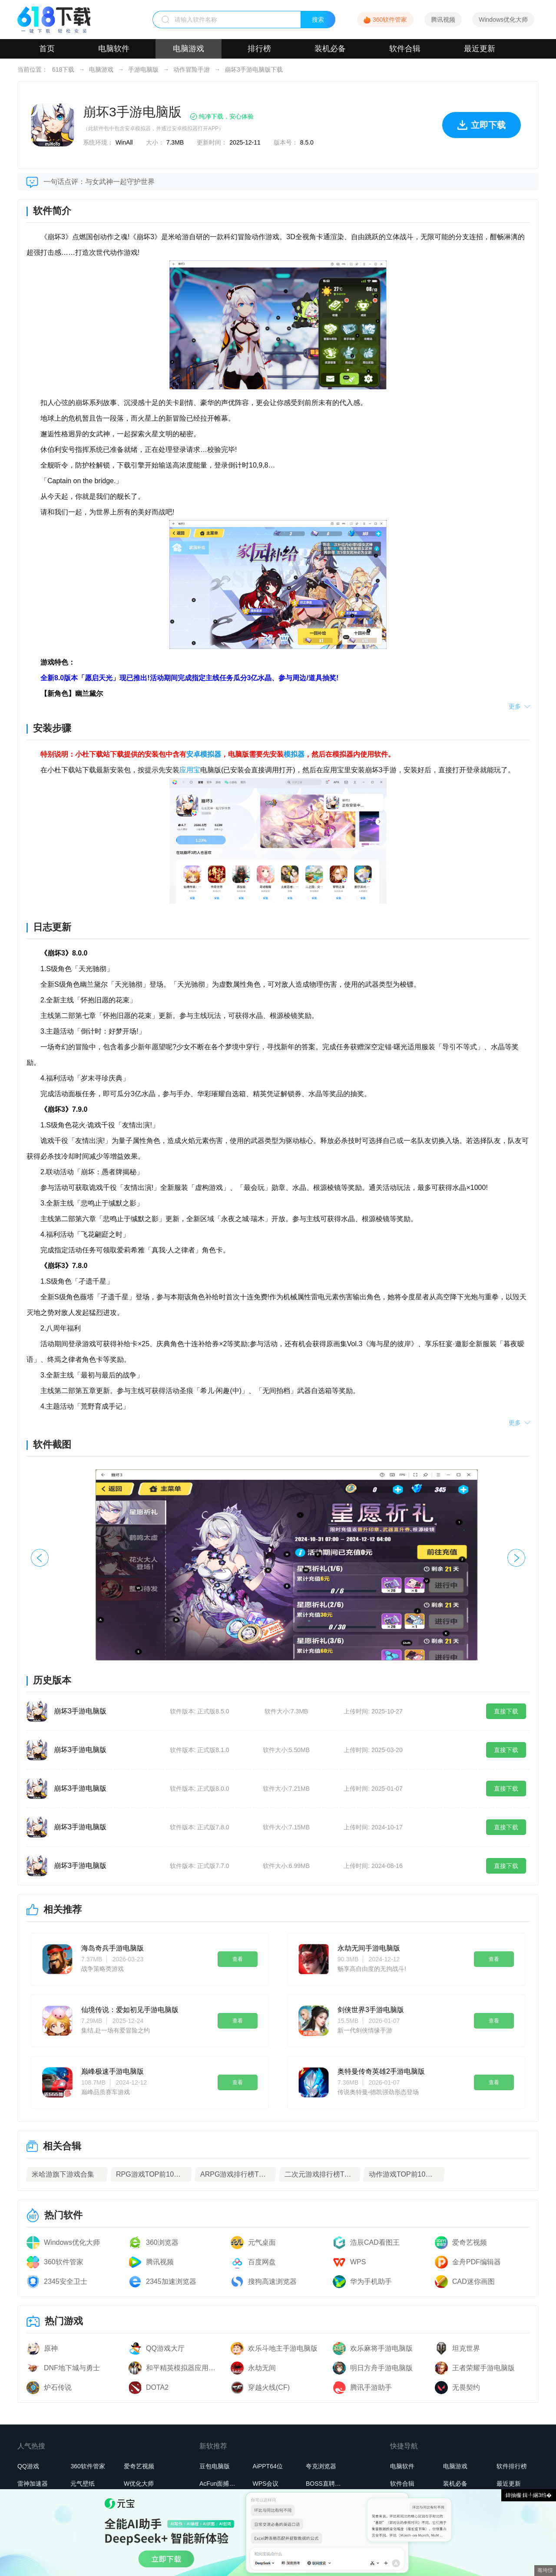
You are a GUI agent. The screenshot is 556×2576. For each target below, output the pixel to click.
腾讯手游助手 (371, 2387)
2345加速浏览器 (171, 2281)
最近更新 (479, 48)
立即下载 (481, 129)
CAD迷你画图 (473, 2281)
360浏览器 (162, 2242)
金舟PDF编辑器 (476, 2262)
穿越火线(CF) (269, 2387)
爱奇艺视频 (469, 2242)
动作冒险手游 (191, 69)
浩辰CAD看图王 (375, 2242)
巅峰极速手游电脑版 (112, 2071)
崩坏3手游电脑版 (80, 1711)
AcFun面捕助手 (219, 2483)
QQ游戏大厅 (165, 2348)
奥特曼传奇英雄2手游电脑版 (381, 2071)
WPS (358, 2262)
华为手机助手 (371, 2281)
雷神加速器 (32, 2483)
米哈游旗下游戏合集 (63, 2174)
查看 (237, 1959)
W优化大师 (139, 2483)
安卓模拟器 (203, 754)
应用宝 (189, 770)
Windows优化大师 (503, 19)
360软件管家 (390, 19)
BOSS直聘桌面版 (326, 2483)
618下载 (63, 69)
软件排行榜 (511, 2466)
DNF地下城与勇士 (72, 2368)
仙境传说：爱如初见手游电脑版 (130, 2009)
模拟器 (294, 754)
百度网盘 (262, 2262)
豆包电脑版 (214, 2466)
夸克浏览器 (321, 2466)
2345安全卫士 (65, 2281)
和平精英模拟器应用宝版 (184, 2368)
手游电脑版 (143, 69)
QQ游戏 (28, 2466)
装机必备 (330, 48)
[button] (516, 1558)
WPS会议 (265, 2483)
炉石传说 (58, 2387)
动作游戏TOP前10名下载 (404, 2174)
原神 (51, 2348)
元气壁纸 (82, 2483)
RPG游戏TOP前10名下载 (151, 2174)
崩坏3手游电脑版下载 (254, 69)
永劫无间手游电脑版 (369, 1948)
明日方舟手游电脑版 (381, 2368)
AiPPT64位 (267, 2466)
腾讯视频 (443, 19)
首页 (47, 48)
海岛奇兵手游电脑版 (112, 1948)
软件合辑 (404, 48)
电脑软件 (113, 48)
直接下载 (506, 1711)
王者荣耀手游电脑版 (483, 2368)
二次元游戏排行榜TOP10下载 (320, 2174)
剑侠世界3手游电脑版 (371, 2009)
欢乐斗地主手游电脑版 (283, 2348)
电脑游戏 (188, 48)
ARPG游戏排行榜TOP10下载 (235, 2174)
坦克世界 (466, 2348)
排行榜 (259, 48)
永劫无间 (262, 2368)
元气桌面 (262, 2242)
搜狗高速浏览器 (272, 2281)
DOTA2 (157, 2387)
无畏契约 (466, 2387)
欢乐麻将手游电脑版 (381, 2348)
